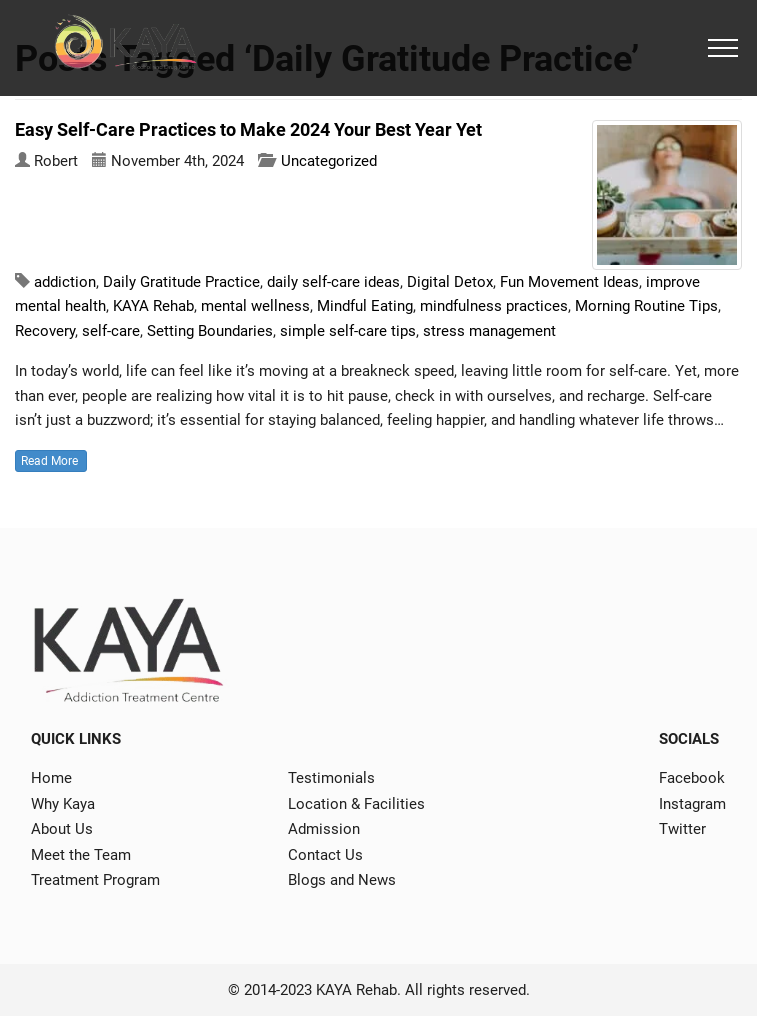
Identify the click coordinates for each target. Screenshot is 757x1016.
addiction (65, 282)
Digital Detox (450, 282)
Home (51, 778)
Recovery (45, 331)
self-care (111, 331)
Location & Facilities (356, 804)
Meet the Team (81, 855)
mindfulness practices (494, 306)
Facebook (692, 778)
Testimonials (331, 778)
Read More (51, 461)
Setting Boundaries (210, 331)
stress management (489, 331)
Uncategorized (329, 161)
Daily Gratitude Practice (181, 282)
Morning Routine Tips (646, 306)
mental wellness (255, 306)
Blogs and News (342, 880)
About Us (62, 829)
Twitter (682, 829)
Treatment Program (95, 880)
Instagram (692, 804)
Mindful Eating (365, 306)
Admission (324, 829)
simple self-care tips (348, 331)
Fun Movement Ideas (569, 282)
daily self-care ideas (333, 282)
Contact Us (325, 855)
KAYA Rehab (153, 306)
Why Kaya (63, 804)
